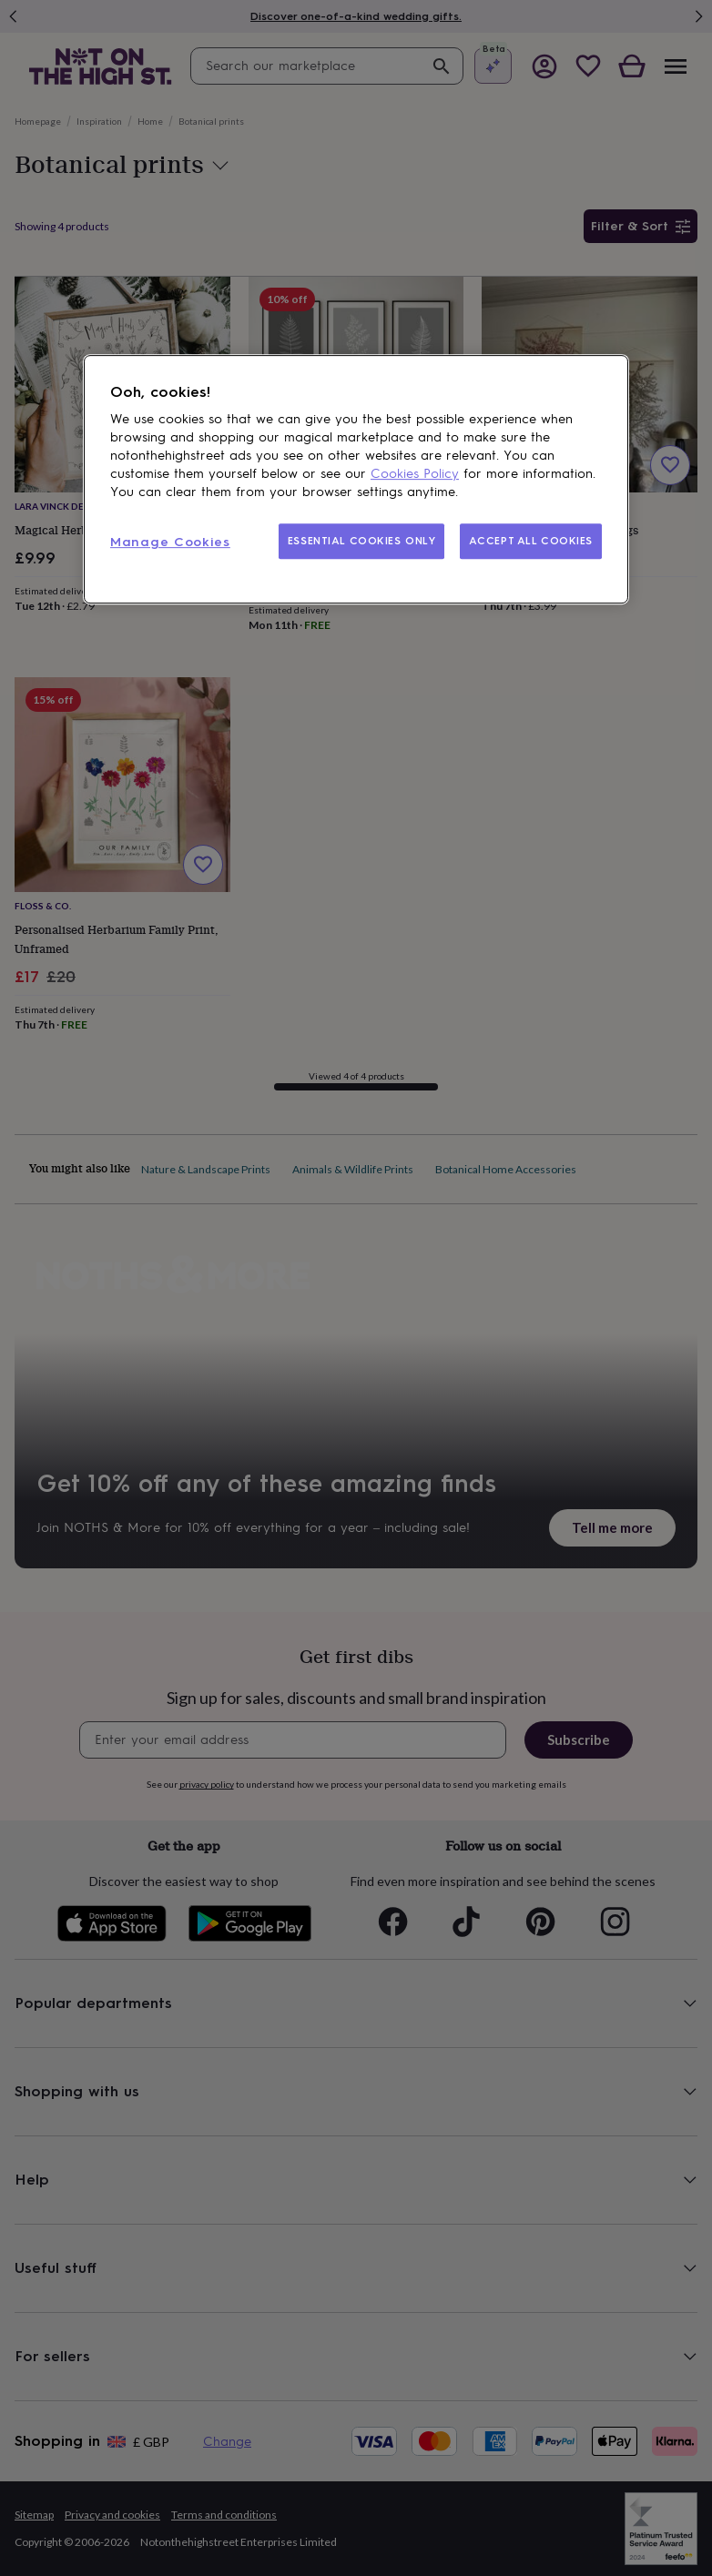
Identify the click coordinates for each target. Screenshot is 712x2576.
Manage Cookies (170, 542)
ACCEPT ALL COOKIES (531, 540)
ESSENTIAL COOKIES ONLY (362, 540)
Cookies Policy (415, 474)
